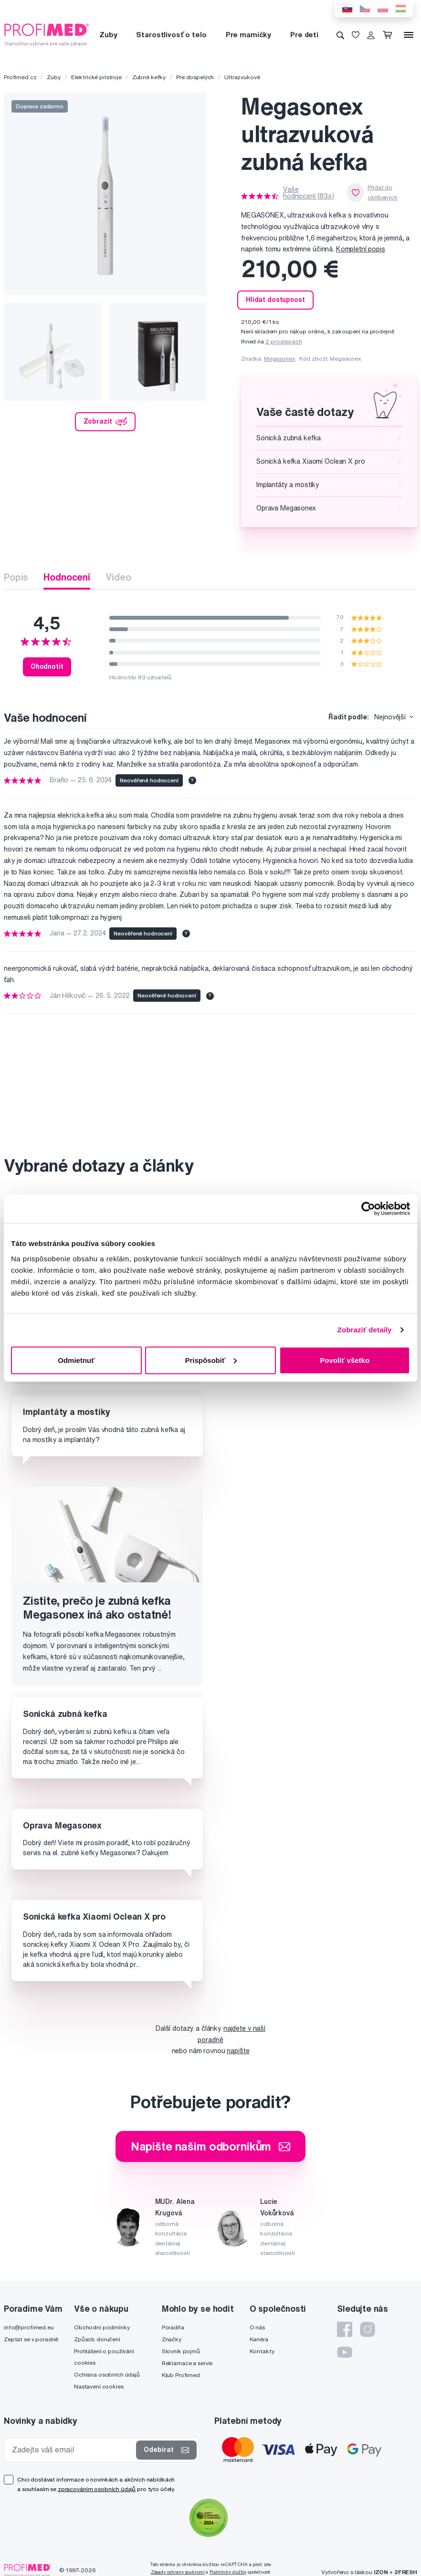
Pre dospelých (195, 77)
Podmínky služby (228, 2572)
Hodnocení (66, 577)
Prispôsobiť (211, 1360)
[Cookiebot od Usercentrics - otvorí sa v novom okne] (368, 1209)
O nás (257, 2327)
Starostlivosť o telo (171, 34)
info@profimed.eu (29, 2327)
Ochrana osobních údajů (107, 2374)
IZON (381, 2572)
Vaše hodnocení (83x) (308, 192)
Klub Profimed (181, 2375)
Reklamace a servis (187, 2363)
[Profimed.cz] (47, 34)
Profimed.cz (20, 77)
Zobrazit (105, 421)
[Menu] (408, 35)
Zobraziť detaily (364, 1330)
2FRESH (405, 2572)
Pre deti (304, 34)
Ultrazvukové (242, 77)
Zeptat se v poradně (31, 2339)
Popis (16, 577)
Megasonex (279, 358)
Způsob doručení (97, 2339)
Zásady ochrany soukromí (178, 2572)
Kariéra (259, 2339)
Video (118, 577)
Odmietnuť (76, 1360)
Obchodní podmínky (102, 2327)
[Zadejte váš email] (72, 2450)
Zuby (108, 34)
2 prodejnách (283, 341)
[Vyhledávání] (340, 34)
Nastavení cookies (99, 2386)
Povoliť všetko (344, 1360)
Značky (171, 2339)
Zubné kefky (149, 77)
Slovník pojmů (181, 2351)
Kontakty (262, 2351)
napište (238, 2050)
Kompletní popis (360, 249)
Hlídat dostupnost (275, 299)
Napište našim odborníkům (211, 2146)
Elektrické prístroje (96, 77)
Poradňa (173, 2327)
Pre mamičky (248, 34)
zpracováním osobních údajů (97, 2489)
